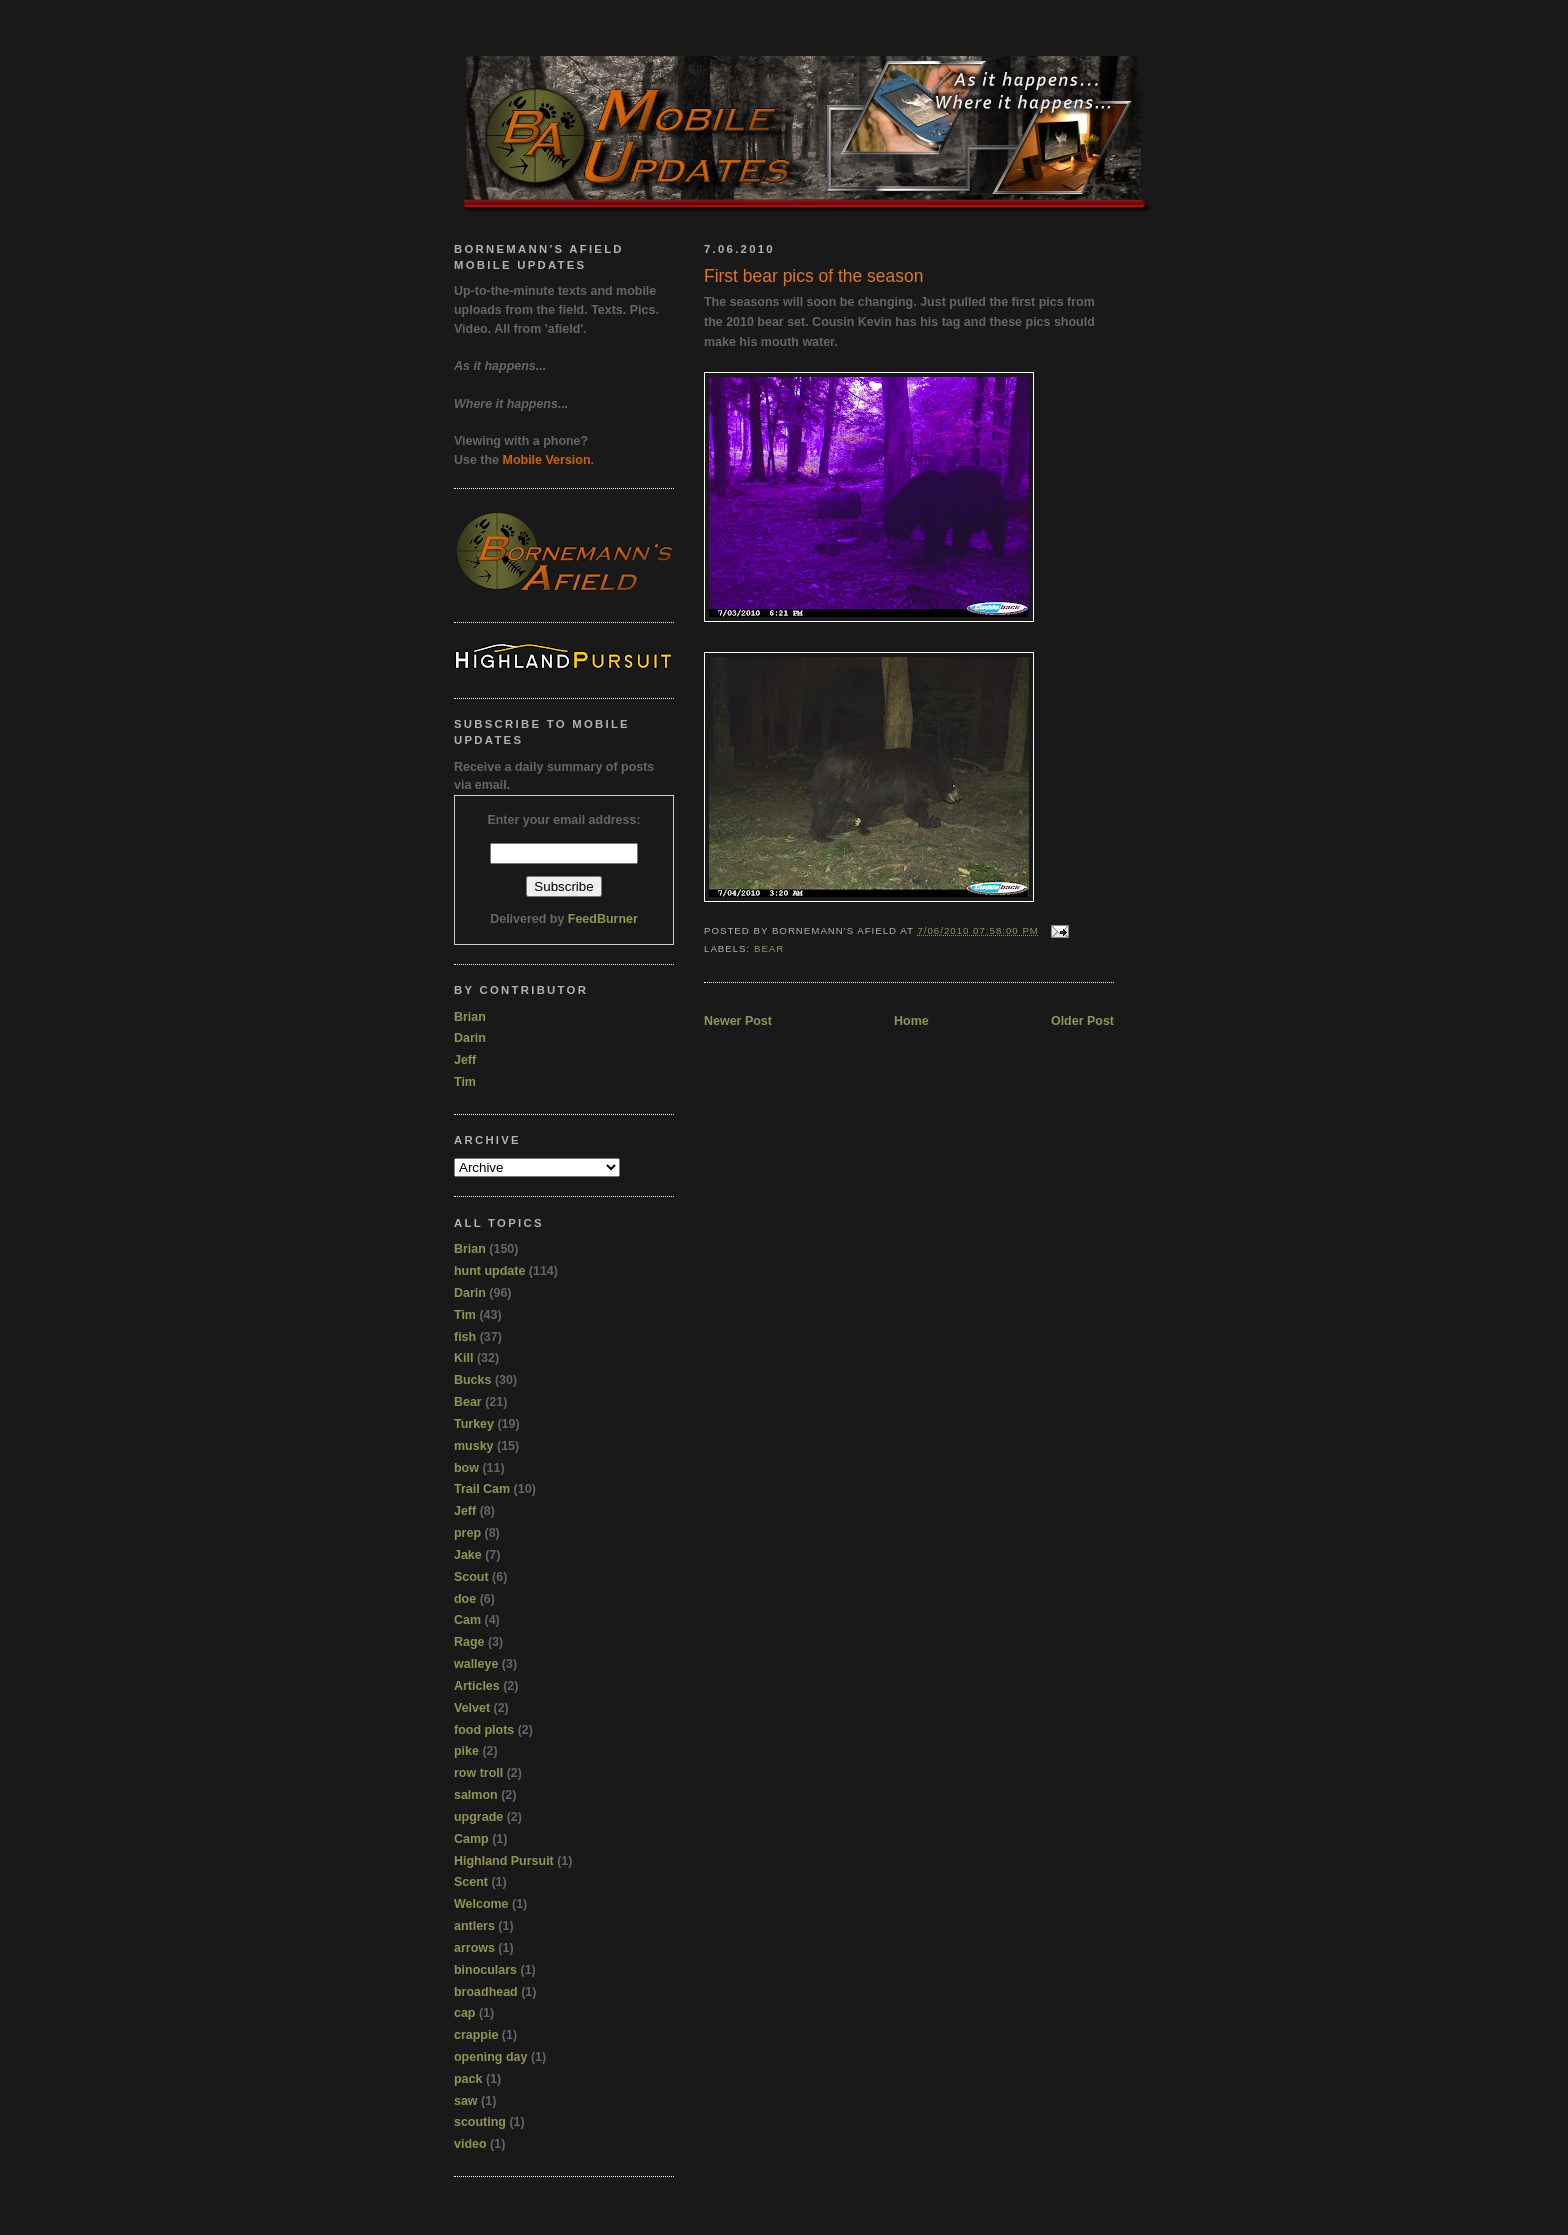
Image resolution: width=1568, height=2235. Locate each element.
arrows (474, 1948)
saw (466, 2101)
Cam (467, 1620)
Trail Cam (482, 1489)
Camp (471, 1839)
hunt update (489, 1271)
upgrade (478, 1817)
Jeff (465, 1060)
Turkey (474, 1424)
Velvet (472, 1708)
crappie (476, 2035)
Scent (471, 1882)
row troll (478, 1773)
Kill (463, 1358)
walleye (476, 1664)
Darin (470, 1038)
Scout (471, 1577)
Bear (769, 948)
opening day (490, 2057)
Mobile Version (547, 460)
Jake (468, 1555)
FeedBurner (603, 919)
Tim (465, 1082)
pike (466, 1751)
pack (468, 2079)
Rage (469, 1642)
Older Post (1082, 1021)
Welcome (481, 1904)
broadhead (486, 1992)
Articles (477, 1686)
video (470, 2144)
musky (474, 1446)
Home (911, 1021)
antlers (474, 1926)
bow (466, 1468)
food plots (484, 1730)
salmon (476, 1795)
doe (465, 1599)
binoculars (485, 1970)
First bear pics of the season (813, 276)
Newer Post (738, 1021)
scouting (480, 2122)
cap (465, 2013)
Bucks (472, 1380)
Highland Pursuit (504, 1861)
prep (467, 1533)
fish (465, 1337)
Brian (470, 1017)
